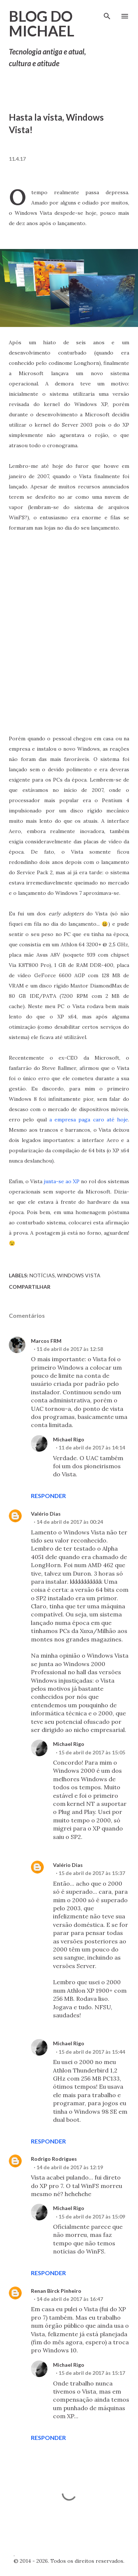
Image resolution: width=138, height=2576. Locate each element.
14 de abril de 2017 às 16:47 (69, 2299)
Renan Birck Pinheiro (56, 2291)
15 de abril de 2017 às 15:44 (92, 2052)
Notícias (42, 1275)
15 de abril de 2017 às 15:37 (92, 1873)
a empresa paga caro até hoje (88, 1119)
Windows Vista (78, 1275)
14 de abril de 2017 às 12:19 (69, 2167)
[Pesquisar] (107, 13)
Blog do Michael (41, 23)
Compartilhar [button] (29, 1287)
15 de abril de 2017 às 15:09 (92, 2216)
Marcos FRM (46, 1341)
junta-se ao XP (61, 1181)
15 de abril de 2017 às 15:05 (92, 1752)
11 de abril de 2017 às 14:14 (92, 1447)
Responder (48, 1495)
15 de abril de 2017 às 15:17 (92, 2373)
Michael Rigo (68, 1439)
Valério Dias (46, 1514)
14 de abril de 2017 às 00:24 (69, 1522)
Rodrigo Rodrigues (54, 2159)
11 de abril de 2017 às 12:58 (69, 1349)
